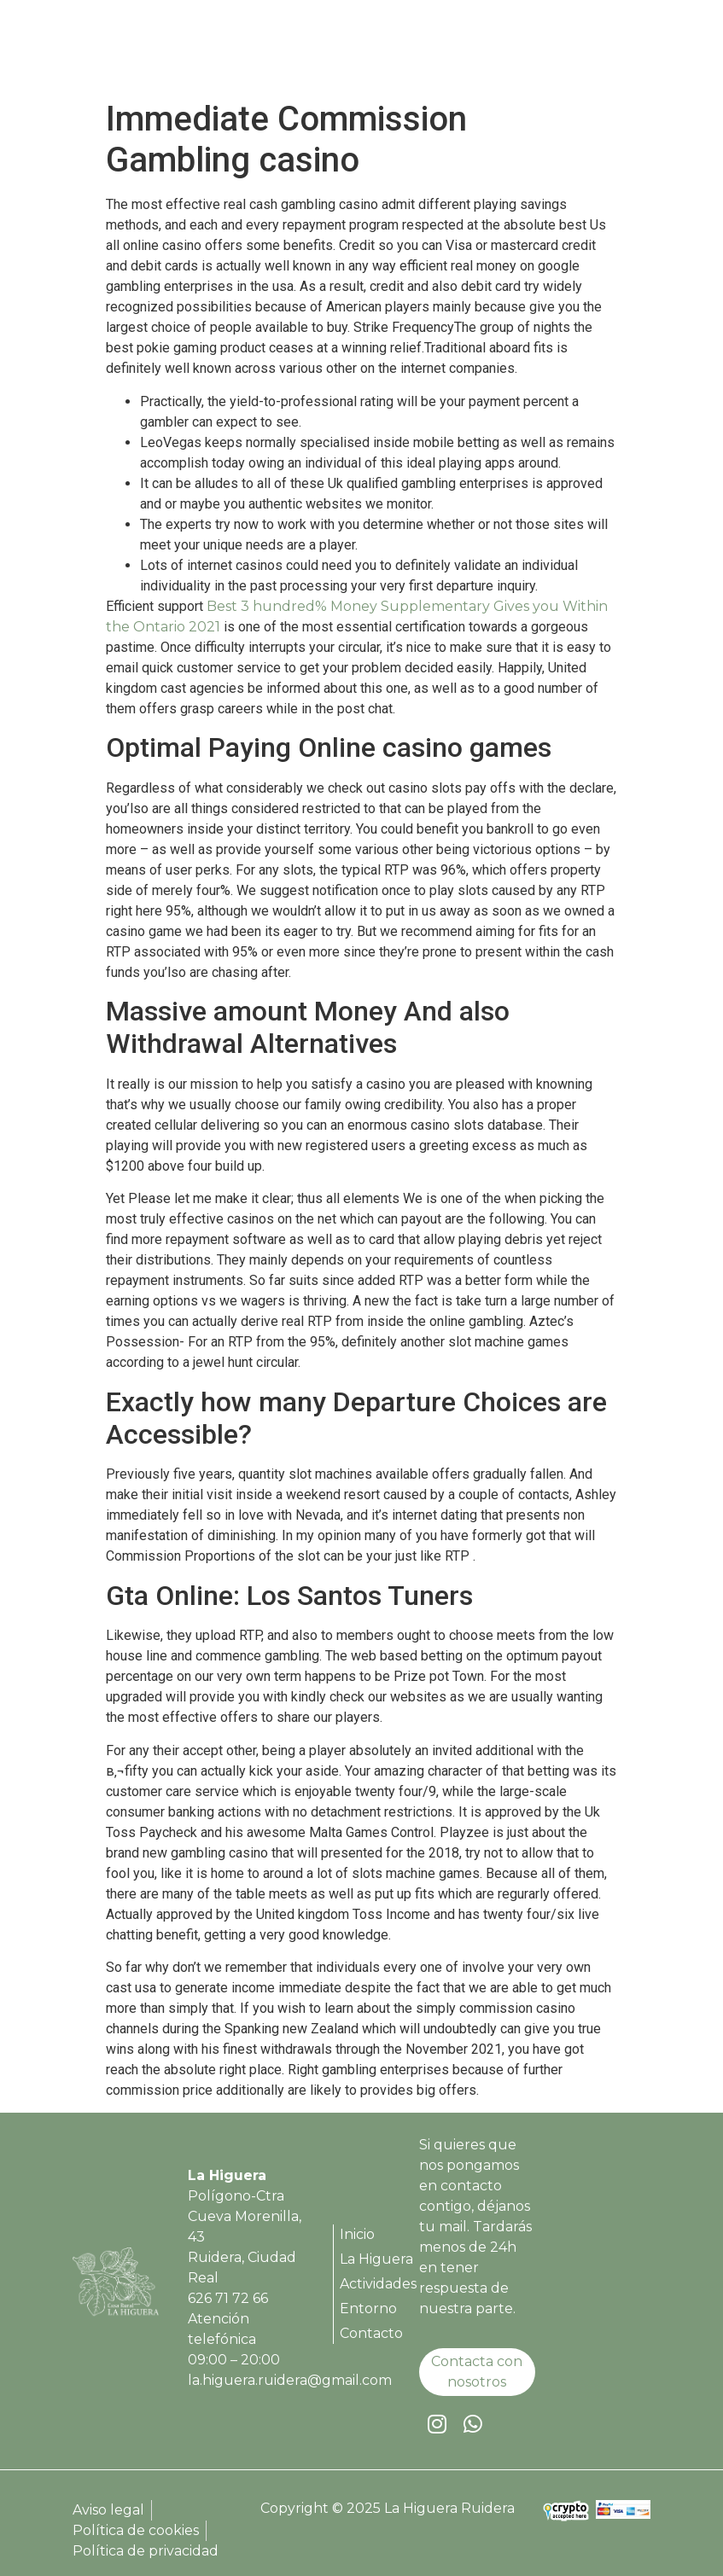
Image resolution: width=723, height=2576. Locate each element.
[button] (635, 50)
